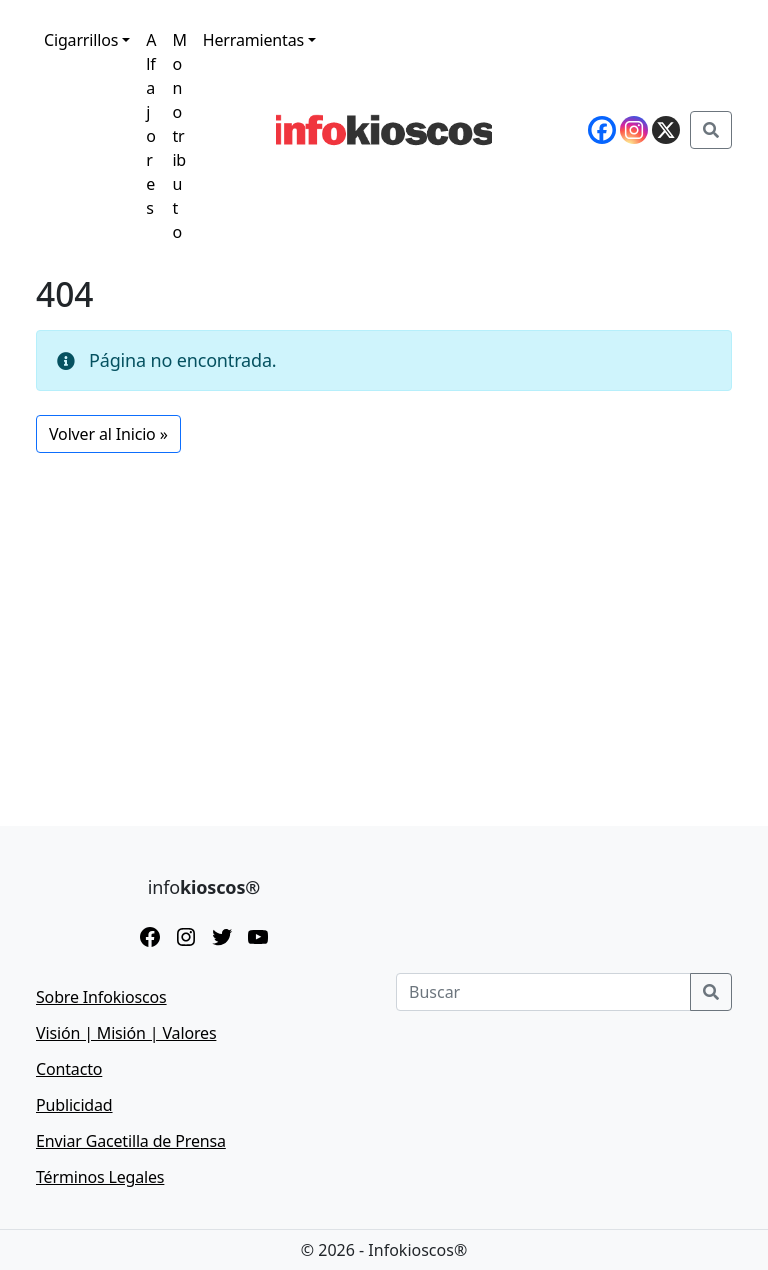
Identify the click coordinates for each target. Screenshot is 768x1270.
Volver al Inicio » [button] (108, 434)
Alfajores (151, 124)
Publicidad (74, 1105)
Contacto (69, 1069)
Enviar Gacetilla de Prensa (131, 1141)
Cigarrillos (81, 40)
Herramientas (253, 40)
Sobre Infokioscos (101, 997)
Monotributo (179, 136)
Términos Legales (100, 1177)
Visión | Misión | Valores (126, 1033)
